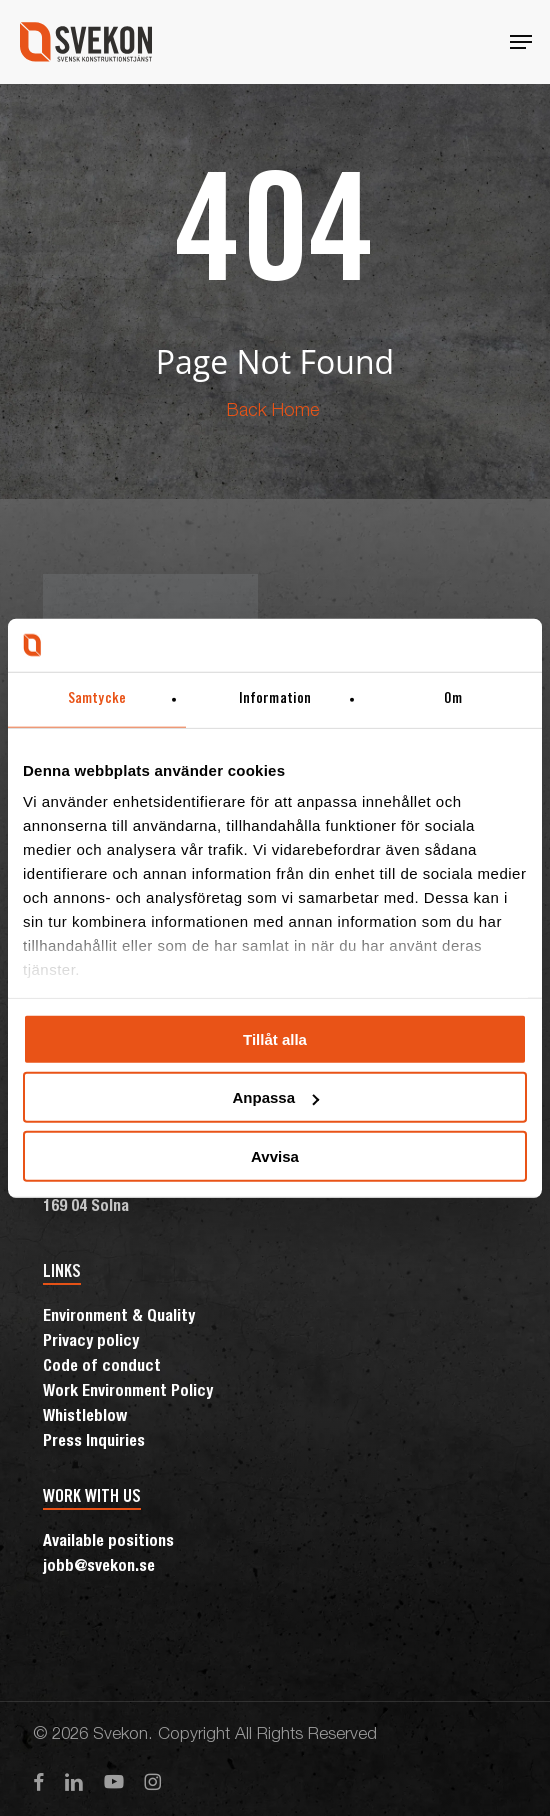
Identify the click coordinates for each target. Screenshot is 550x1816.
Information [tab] (275, 698)
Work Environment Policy (128, 1393)
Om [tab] (453, 698)
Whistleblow (85, 1418)
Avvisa (275, 1155)
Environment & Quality (119, 1318)
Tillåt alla (275, 1038)
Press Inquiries (94, 1443)
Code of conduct (102, 1368)
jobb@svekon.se (99, 1568)
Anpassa (275, 1097)
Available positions (108, 1543)
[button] (521, 42)
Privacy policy (91, 1343)
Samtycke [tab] (97, 698)
